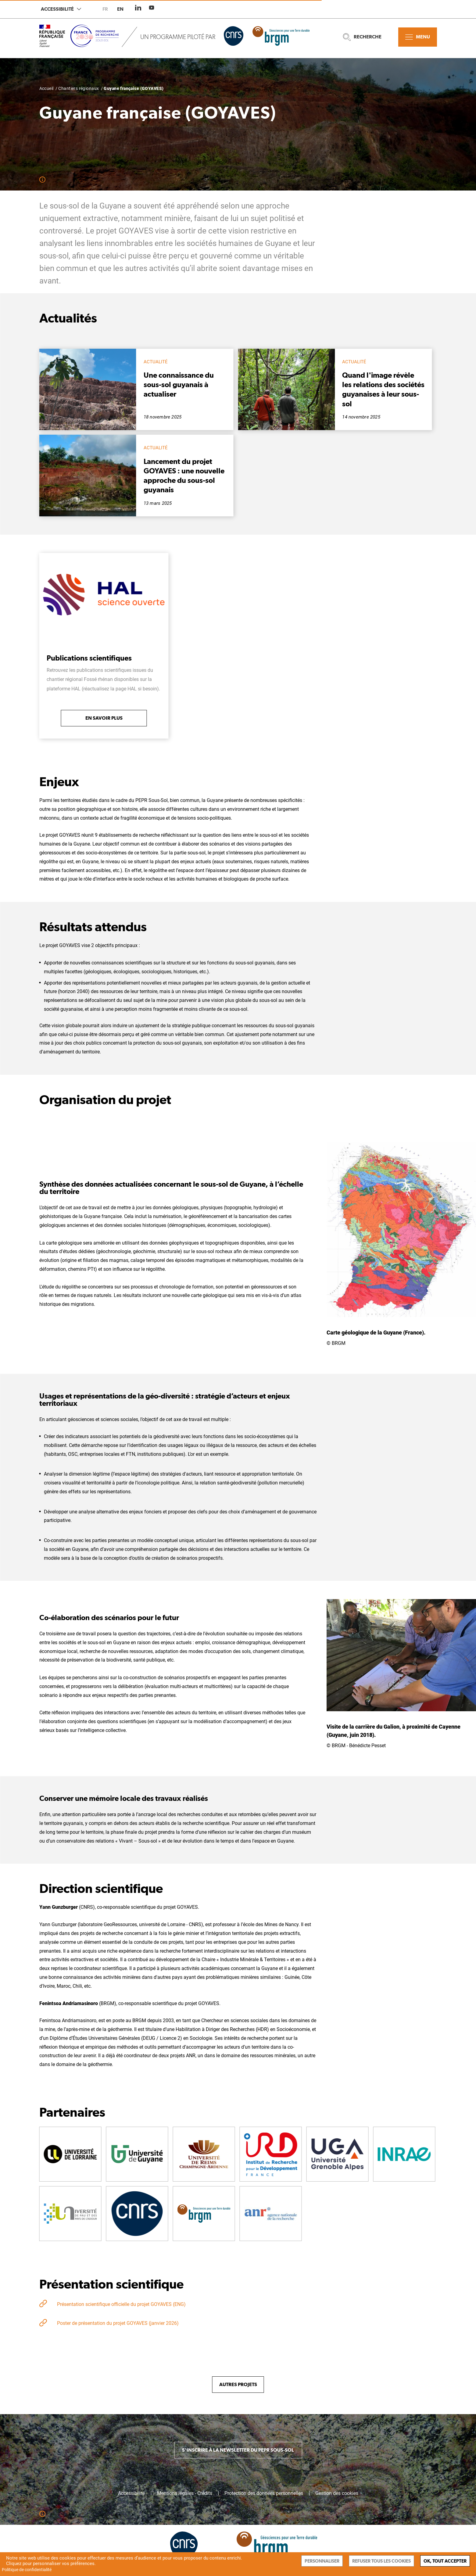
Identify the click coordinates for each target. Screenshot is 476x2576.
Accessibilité (61, 9)
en (120, 9)
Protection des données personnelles (263, 2493)
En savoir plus (104, 718)
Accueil (46, 88)
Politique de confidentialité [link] (27, 2569)
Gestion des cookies (336, 2493)
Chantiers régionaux (78, 88)
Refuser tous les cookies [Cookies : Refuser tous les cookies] (381, 2561)
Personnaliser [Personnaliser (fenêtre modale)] (322, 2561)
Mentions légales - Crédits (184, 2493)
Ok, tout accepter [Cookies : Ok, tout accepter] (445, 2561)
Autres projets (238, 2384)
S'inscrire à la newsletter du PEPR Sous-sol (238, 2450)
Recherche (362, 37)
